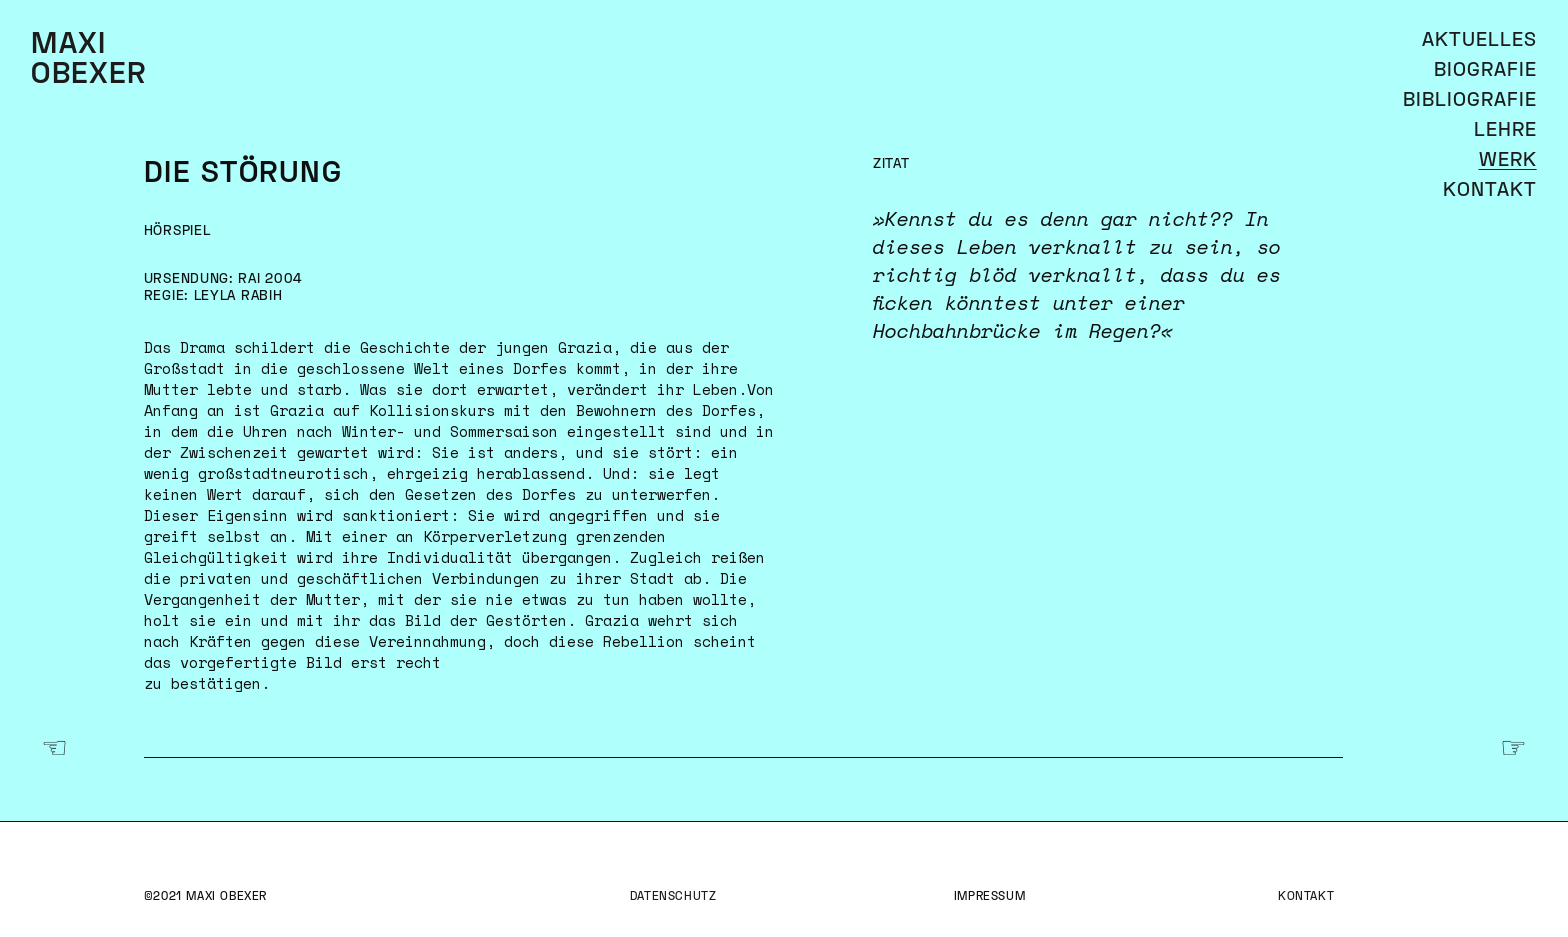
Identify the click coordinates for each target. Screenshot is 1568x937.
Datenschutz (673, 897)
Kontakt (1306, 897)
